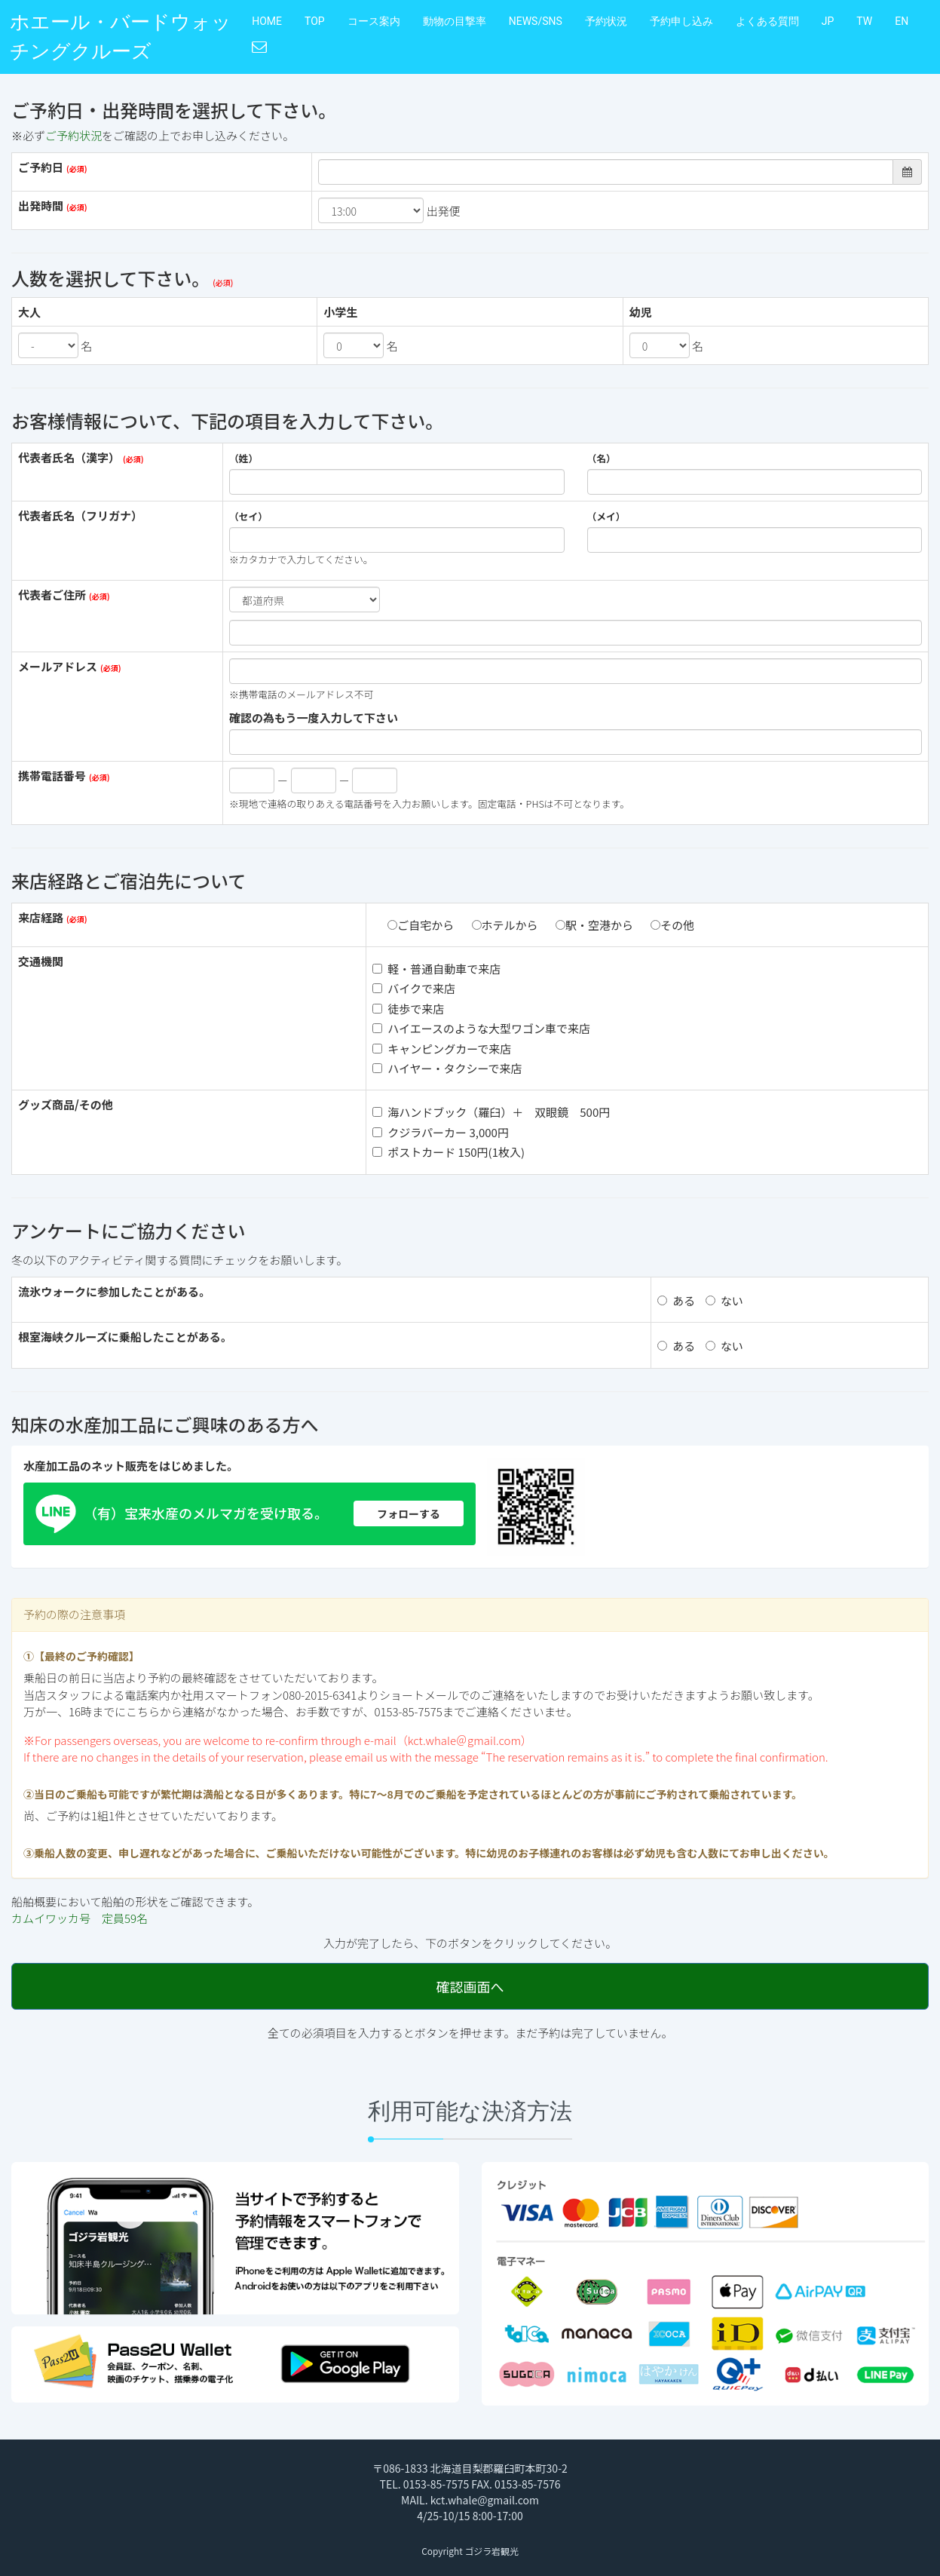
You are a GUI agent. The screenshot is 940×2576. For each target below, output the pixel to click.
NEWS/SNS (535, 21)
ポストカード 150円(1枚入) (448, 1152)
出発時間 (40, 205)
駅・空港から (594, 925)
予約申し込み (681, 21)
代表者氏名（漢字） (69, 457)
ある (676, 1300)
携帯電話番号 (52, 776)
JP (828, 21)
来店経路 (40, 917)
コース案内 (374, 21)
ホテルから (505, 925)
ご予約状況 (73, 135)
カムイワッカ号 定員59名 (79, 1918)
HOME (267, 21)
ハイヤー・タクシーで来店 (447, 1068)
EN (901, 21)
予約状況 (606, 21)
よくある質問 (767, 21)
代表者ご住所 (52, 595)
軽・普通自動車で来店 (436, 969)
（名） (601, 458)
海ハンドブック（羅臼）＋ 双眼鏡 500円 (491, 1112)
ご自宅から (420, 925)
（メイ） (606, 516)
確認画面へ (470, 1986)
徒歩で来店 (408, 1009)
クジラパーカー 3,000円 (440, 1132)
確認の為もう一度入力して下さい (313, 717)
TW (864, 21)
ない (724, 1300)
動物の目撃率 (454, 21)
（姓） (243, 458)
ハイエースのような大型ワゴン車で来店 (481, 1028)
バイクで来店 (413, 988)
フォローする (408, 1513)
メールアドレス (57, 666)
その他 (672, 925)
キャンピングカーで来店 (441, 1048)
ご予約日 (40, 167)
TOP (315, 21)
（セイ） (248, 516)
